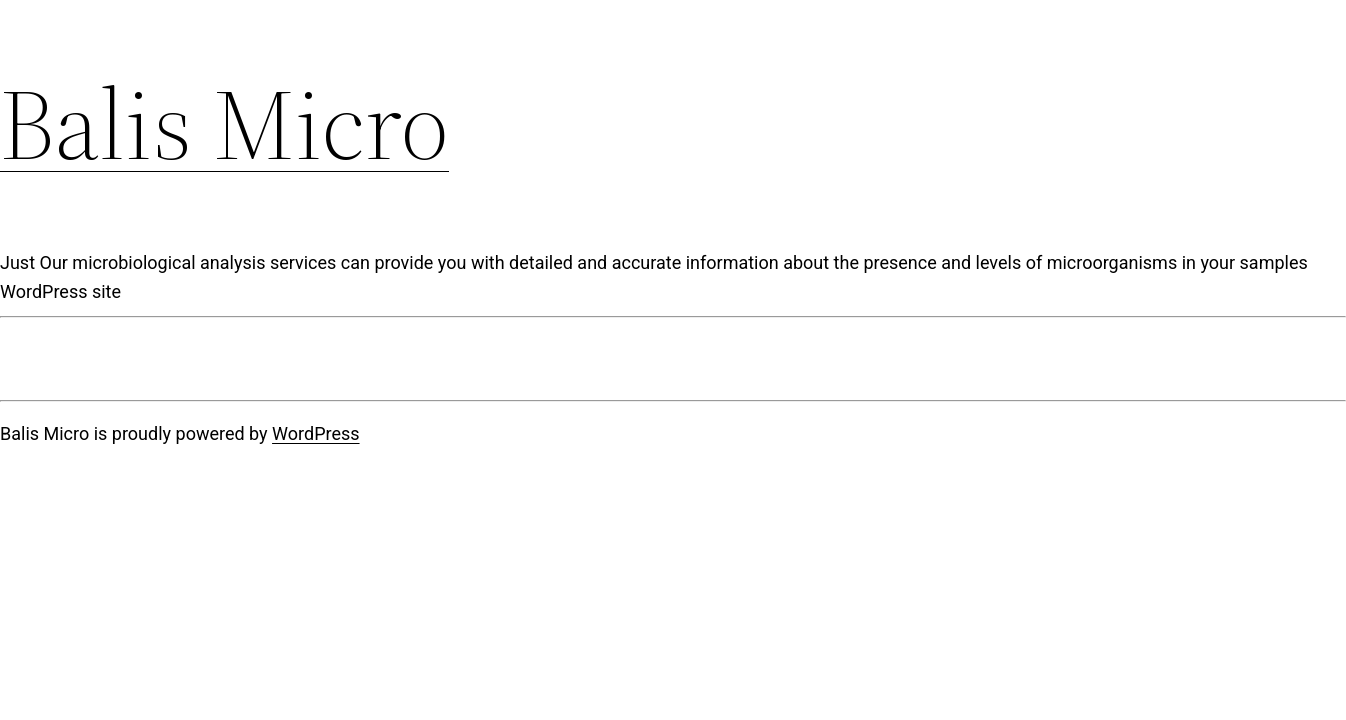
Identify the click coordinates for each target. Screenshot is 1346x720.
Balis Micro (224, 124)
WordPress (315, 433)
